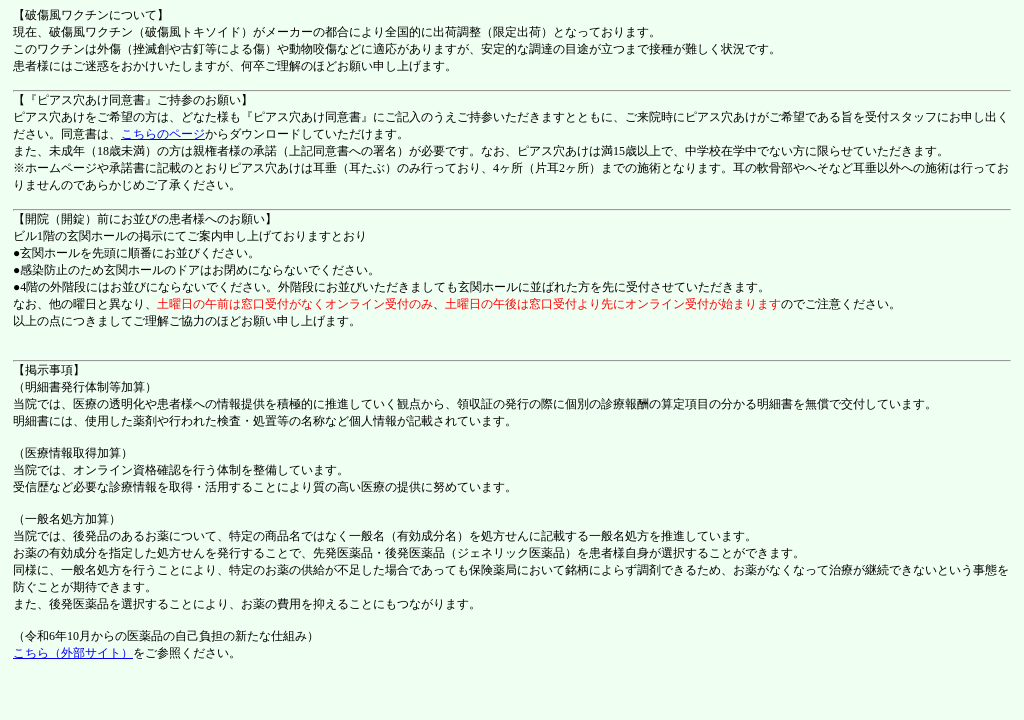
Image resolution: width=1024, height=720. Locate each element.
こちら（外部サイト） (73, 653)
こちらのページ (163, 134)
